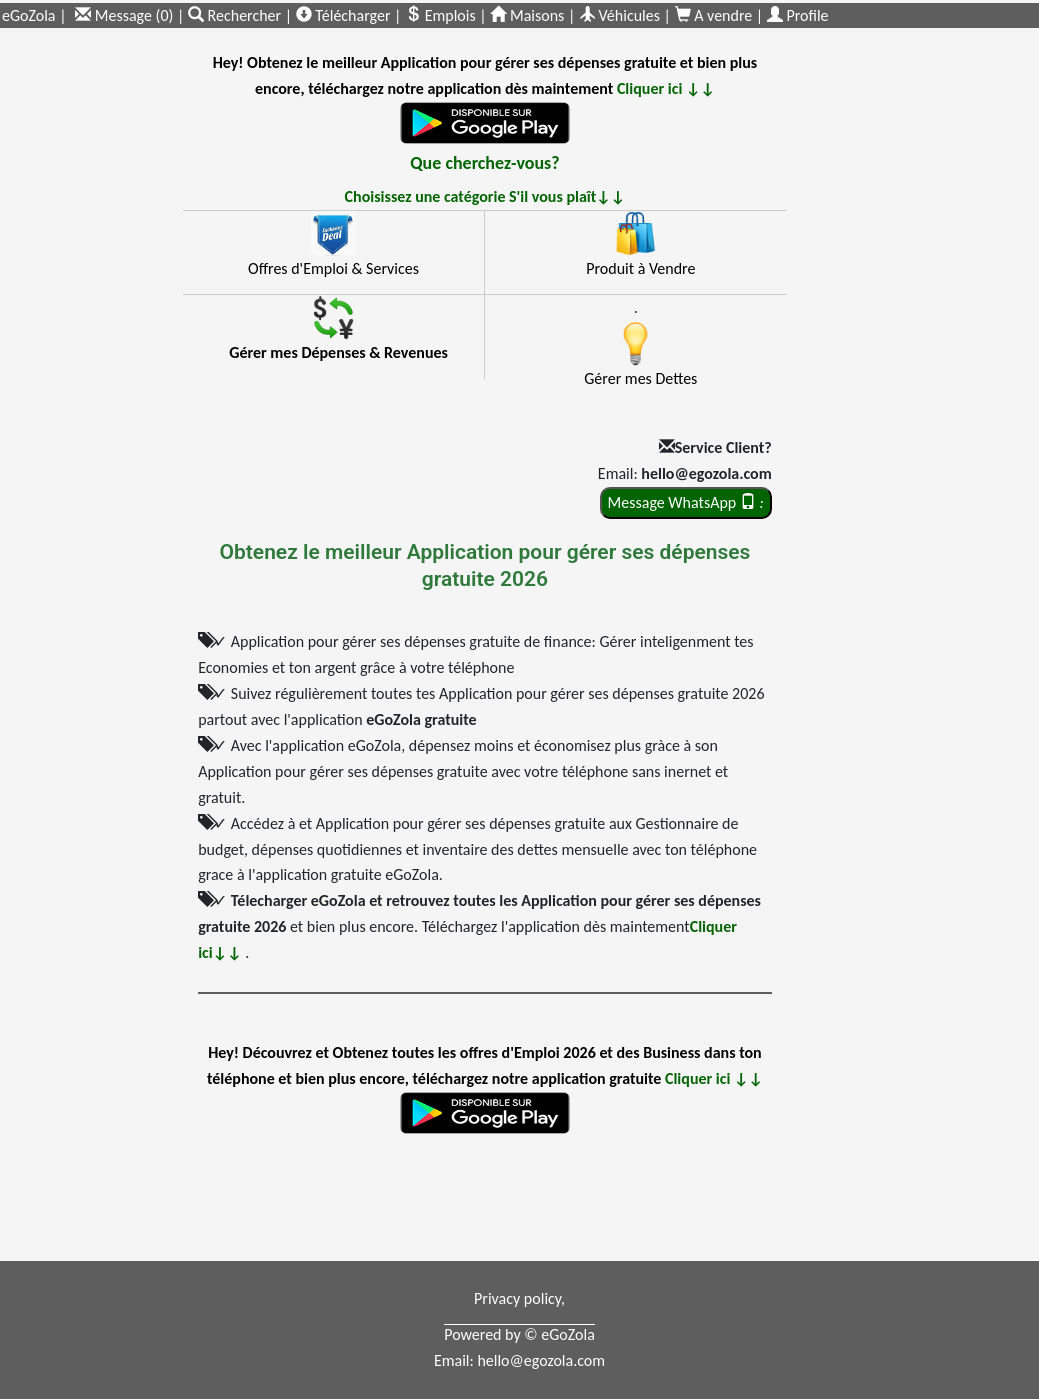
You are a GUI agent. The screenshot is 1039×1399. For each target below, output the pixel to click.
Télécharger (343, 15)
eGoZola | (34, 15)
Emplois (440, 15)
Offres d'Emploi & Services (333, 268)
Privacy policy (517, 1298)
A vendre (715, 15)
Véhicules (619, 15)
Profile (798, 15)
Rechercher (236, 15)
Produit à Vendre (640, 268)
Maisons (527, 15)
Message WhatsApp (686, 502)
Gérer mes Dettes (640, 378)
